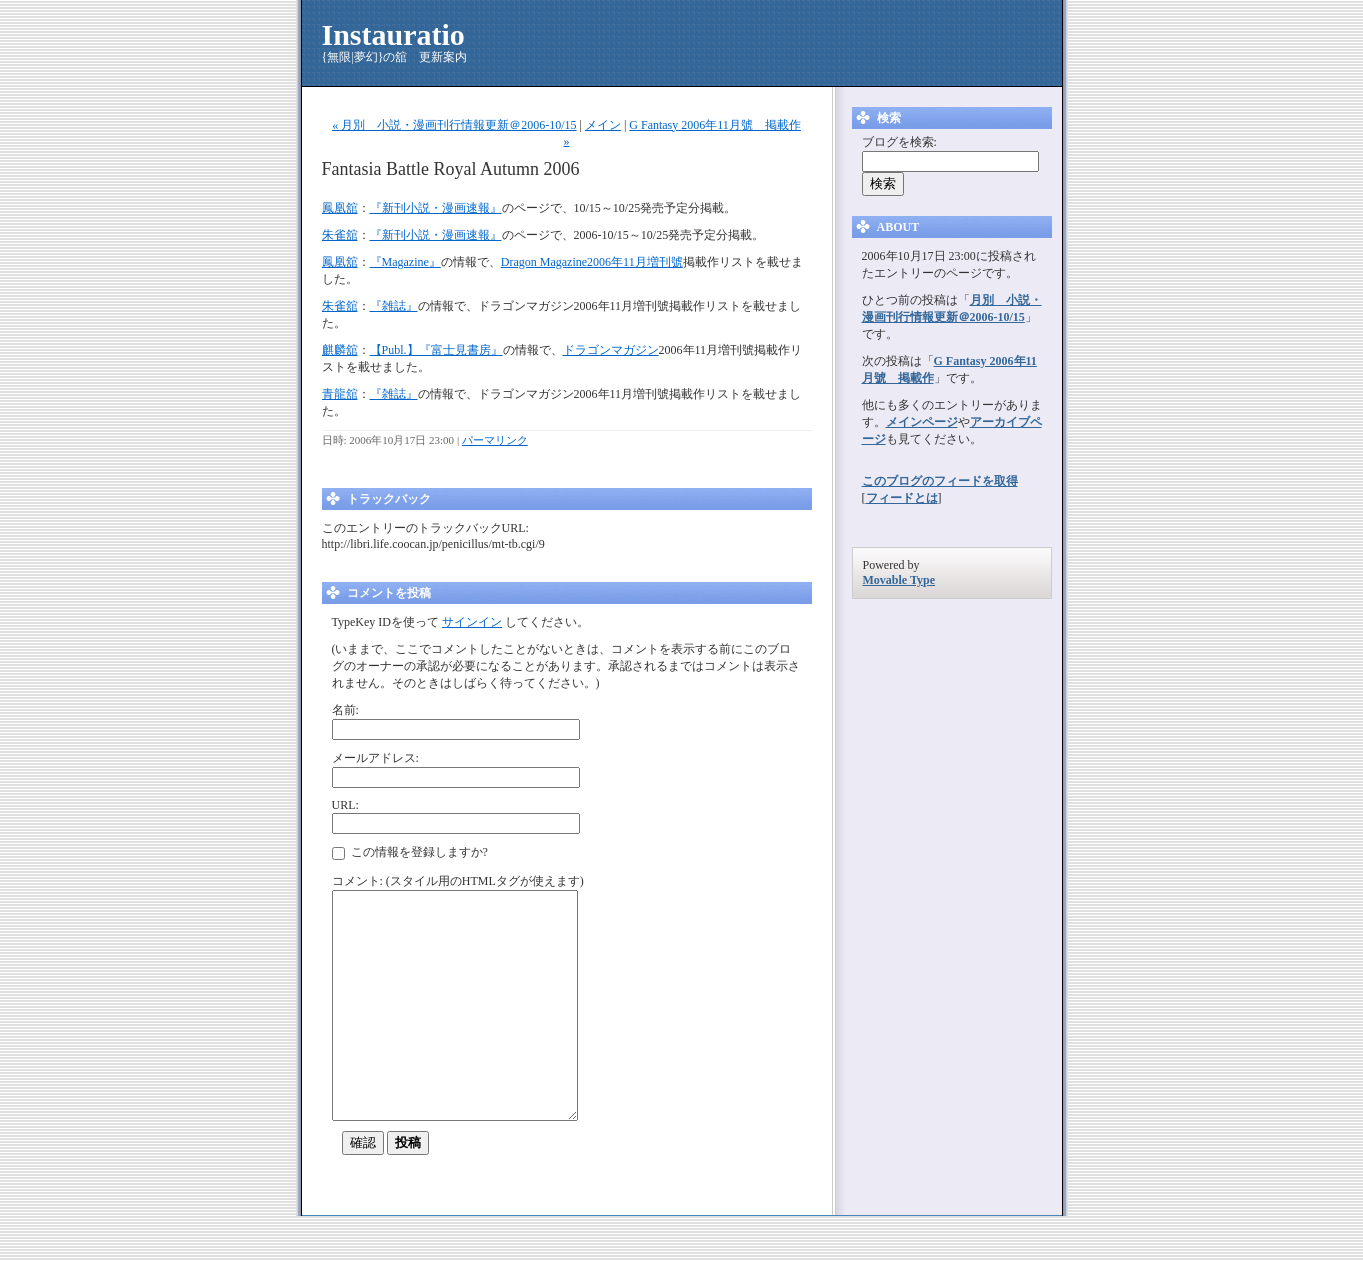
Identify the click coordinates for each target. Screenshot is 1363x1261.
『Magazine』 (405, 262)
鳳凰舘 (340, 208)
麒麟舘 (340, 350)
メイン (603, 125)
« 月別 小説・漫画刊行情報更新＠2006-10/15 (454, 125)
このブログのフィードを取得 (940, 481)
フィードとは (902, 498)
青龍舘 (340, 394)
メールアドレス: (375, 758)
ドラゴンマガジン (611, 350)
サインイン (472, 622)
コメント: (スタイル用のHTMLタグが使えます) (458, 881)
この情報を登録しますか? (410, 852)
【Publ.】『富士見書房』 (436, 350)
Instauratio (393, 34)
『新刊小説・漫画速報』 (436, 208)
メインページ (922, 422)
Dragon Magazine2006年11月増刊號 (592, 262)
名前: (345, 710)
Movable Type (899, 580)
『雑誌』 (394, 306)
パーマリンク (495, 440)
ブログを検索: (899, 142)
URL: (345, 805)
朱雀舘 (340, 235)
